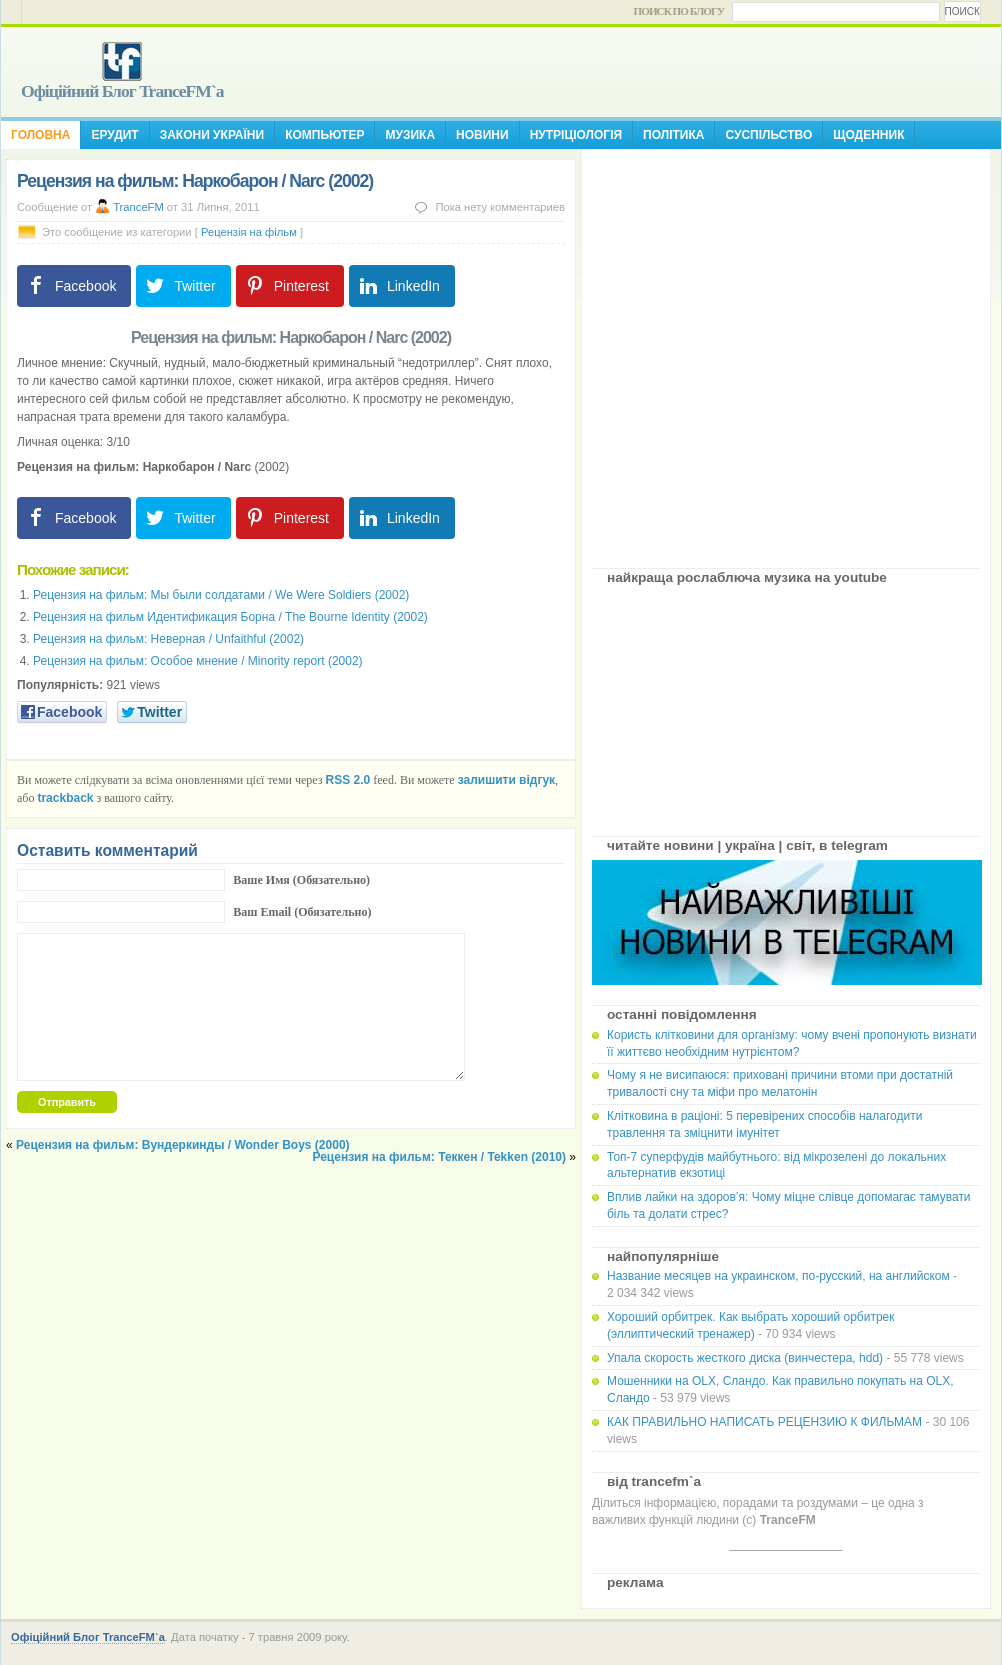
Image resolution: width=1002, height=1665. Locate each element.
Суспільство (768, 135)
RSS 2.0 (348, 780)
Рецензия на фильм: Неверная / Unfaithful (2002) (168, 639)
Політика (673, 135)
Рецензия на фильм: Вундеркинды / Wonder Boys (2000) (183, 1145)
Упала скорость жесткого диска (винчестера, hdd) (745, 1358)
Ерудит (114, 135)
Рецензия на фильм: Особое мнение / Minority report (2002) (198, 661)
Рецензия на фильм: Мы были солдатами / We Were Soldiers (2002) (221, 595)
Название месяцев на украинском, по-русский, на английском (778, 1276)
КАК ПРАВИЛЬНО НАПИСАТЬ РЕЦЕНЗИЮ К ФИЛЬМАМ (764, 1422)
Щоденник (868, 135)
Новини (482, 135)
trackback (65, 798)
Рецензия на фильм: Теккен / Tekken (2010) (439, 1157)
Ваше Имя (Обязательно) (301, 880)
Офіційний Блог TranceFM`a (122, 91)
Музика (410, 135)
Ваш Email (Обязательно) (302, 912)
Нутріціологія (576, 135)
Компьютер (324, 135)
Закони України (212, 135)
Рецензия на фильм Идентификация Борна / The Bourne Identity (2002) (230, 617)
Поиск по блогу (679, 11)
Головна (40, 135)
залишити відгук (506, 780)
